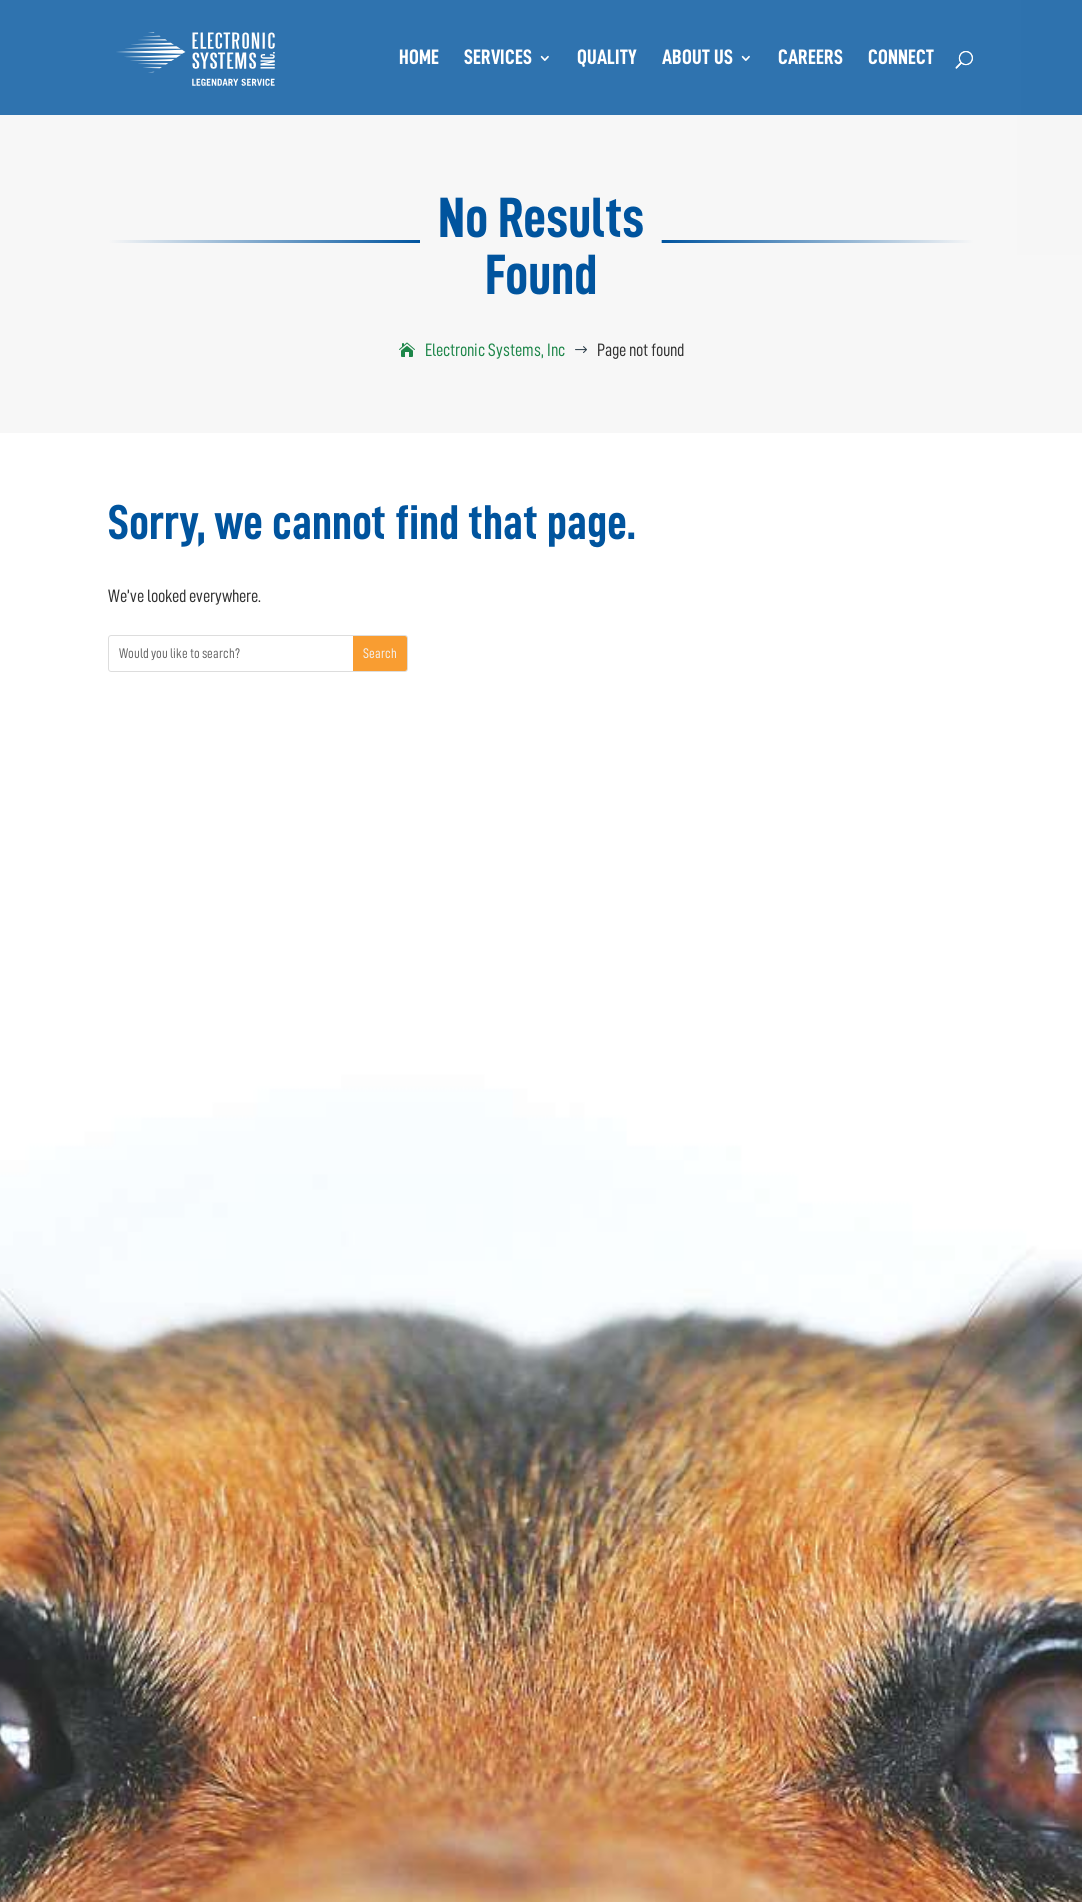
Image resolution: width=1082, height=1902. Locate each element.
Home (419, 59)
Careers (810, 59)
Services (498, 59)
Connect (901, 59)
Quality (607, 59)
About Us (697, 59)
